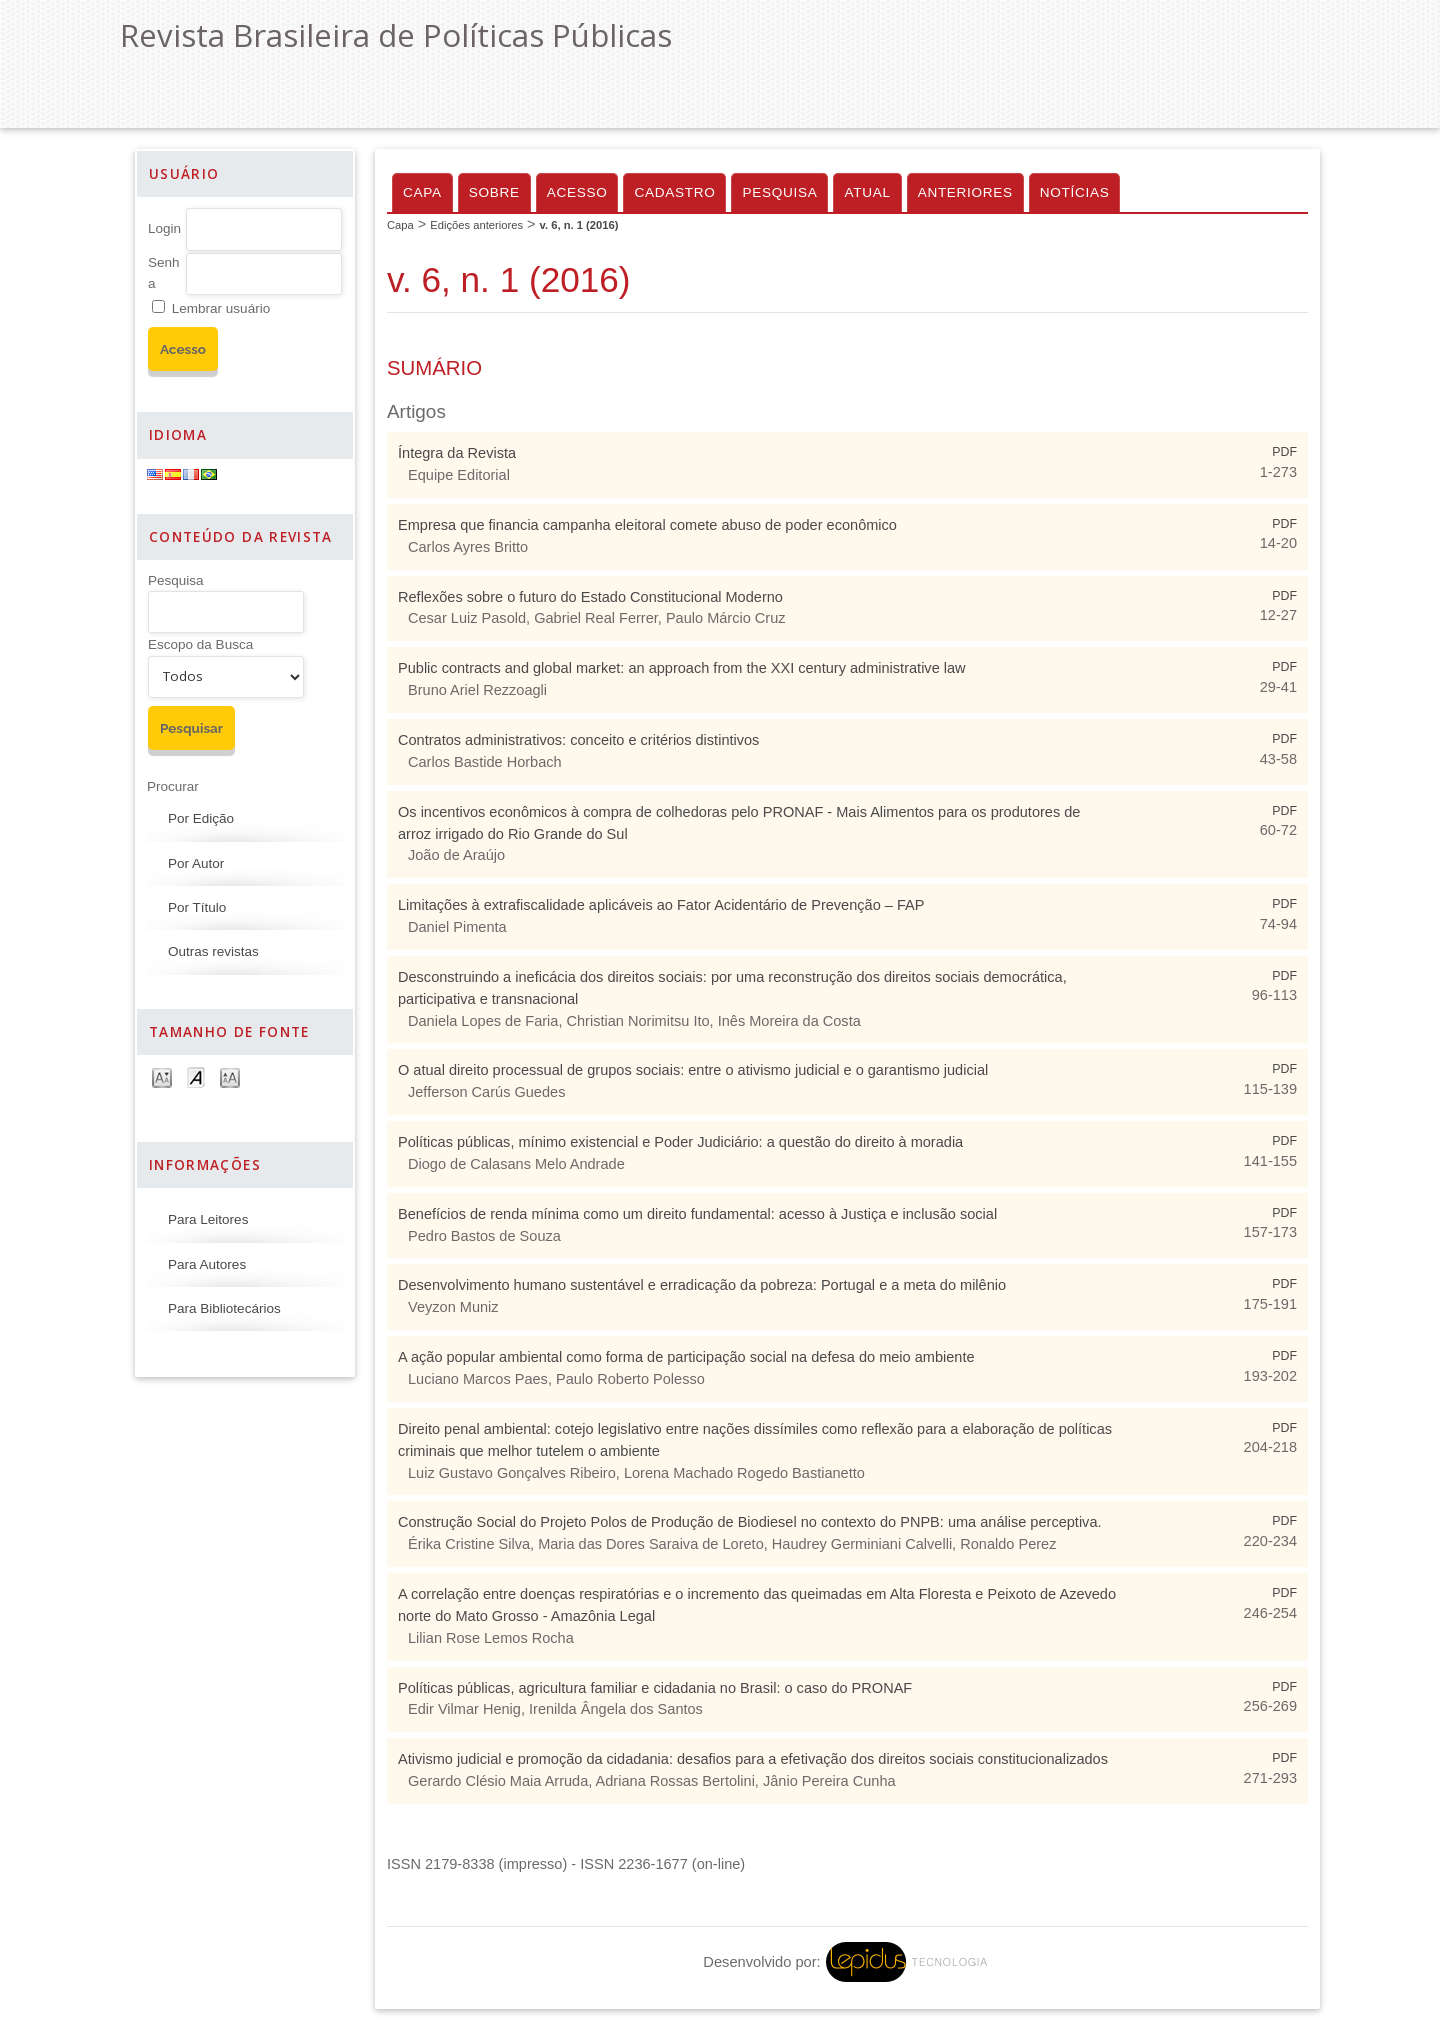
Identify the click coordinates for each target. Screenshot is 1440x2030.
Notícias (1075, 192)
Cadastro (674, 192)
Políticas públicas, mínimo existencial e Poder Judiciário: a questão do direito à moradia (680, 1142)
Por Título (197, 907)
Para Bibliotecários (224, 1308)
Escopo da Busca (200, 644)
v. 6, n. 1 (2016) (579, 225)
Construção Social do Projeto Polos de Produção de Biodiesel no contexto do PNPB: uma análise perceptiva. (750, 1522)
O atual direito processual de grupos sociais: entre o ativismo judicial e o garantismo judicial (693, 1070)
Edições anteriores (476, 225)
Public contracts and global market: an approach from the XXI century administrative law (682, 668)
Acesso (577, 192)
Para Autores (207, 1264)
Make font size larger (230, 1076)
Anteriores (965, 192)
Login (164, 228)
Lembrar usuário (221, 308)
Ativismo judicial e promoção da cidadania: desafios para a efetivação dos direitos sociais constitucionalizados (753, 1759)
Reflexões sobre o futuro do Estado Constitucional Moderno (590, 597)
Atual (867, 192)
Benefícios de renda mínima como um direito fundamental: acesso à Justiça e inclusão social (697, 1214)
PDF (1284, 452)
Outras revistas (213, 951)
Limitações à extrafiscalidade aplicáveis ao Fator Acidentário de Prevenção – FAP (661, 905)
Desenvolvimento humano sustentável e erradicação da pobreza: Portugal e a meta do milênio (702, 1285)
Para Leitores (208, 1219)
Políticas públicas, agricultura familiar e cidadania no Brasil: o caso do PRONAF (655, 1688)
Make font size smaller (162, 1076)
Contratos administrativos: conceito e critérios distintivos (578, 740)
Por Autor (196, 863)
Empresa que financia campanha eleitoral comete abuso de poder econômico (647, 525)
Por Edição (201, 818)
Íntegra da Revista (457, 453)
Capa (422, 192)
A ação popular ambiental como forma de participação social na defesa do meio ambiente (686, 1357)
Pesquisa (176, 580)
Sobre (494, 192)
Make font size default (196, 1076)
